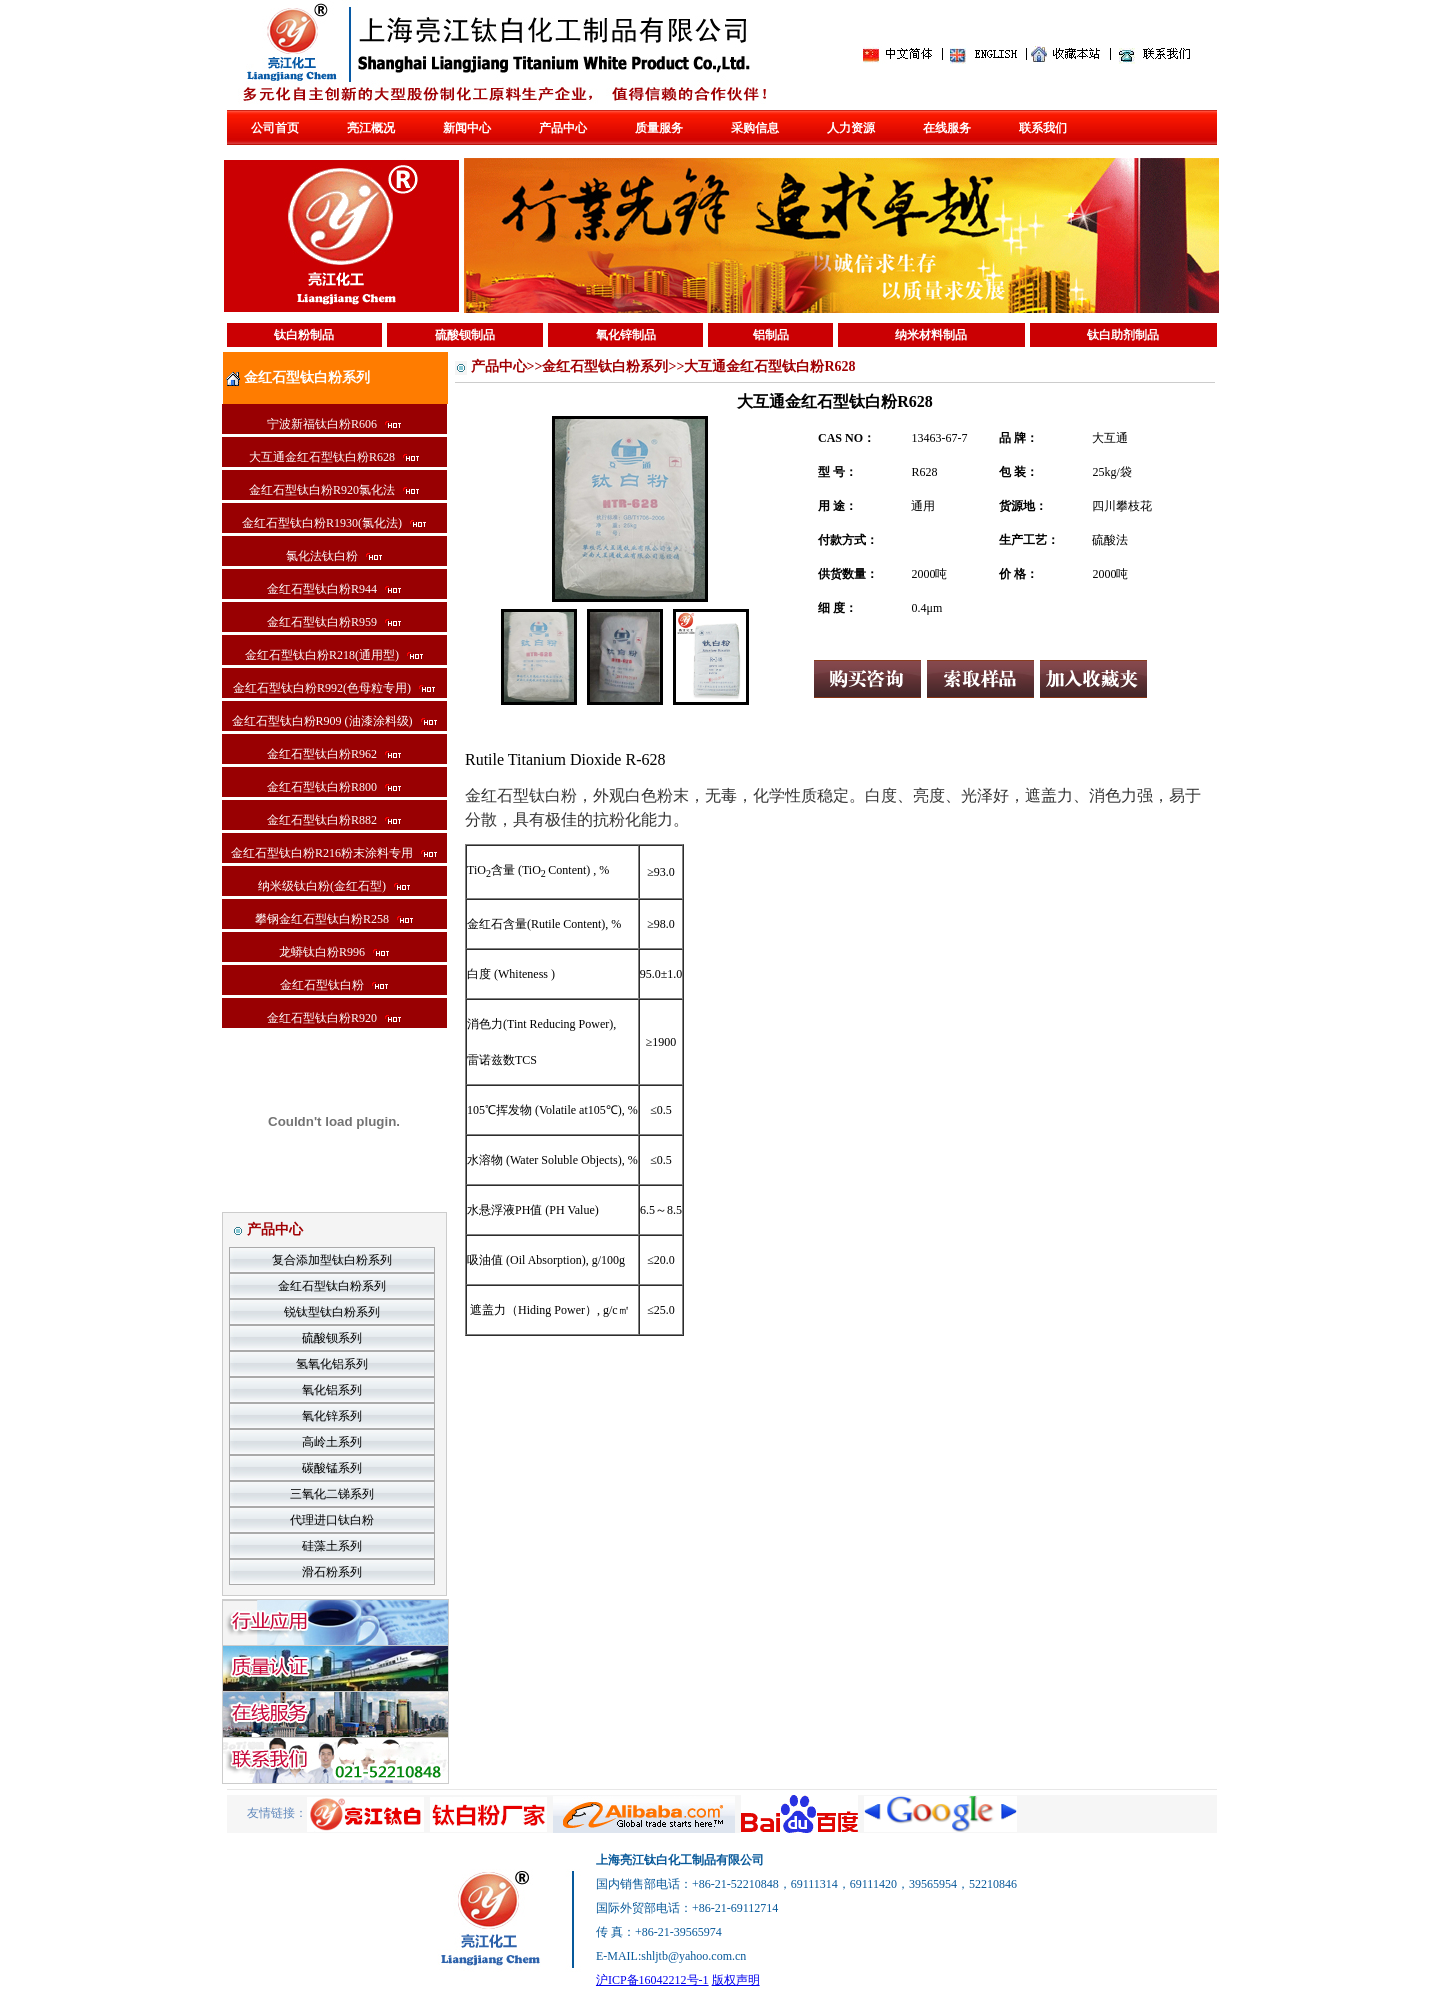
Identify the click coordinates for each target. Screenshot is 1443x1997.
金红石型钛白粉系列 (332, 1286)
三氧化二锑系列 (332, 1494)
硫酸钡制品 (465, 335)
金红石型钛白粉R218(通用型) (334, 655)
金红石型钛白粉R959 (334, 622)
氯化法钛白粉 (334, 556)
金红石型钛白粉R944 (334, 589)
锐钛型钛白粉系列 (332, 1312)
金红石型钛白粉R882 (334, 820)
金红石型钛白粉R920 (334, 1018)
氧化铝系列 (332, 1390)
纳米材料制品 (931, 335)
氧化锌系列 (332, 1416)
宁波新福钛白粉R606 (334, 424)
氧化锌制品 (626, 335)
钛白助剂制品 (1123, 335)
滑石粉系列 (332, 1572)
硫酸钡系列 (332, 1338)
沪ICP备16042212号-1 (652, 1980)
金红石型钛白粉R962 (334, 754)
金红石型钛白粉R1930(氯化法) (334, 523)
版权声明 (736, 1980)
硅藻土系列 (332, 1546)
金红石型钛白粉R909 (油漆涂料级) (334, 721)
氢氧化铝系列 (332, 1364)
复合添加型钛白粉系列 (332, 1260)
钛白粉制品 (304, 335)
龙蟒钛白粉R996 (334, 952)
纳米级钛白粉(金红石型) (334, 886)
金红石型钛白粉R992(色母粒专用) (334, 688)
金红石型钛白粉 (334, 985)
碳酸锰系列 (332, 1468)
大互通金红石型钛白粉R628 (334, 457)
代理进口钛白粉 (332, 1520)
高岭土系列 (332, 1442)
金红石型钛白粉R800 (334, 787)
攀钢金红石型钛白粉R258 (334, 919)
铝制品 (771, 335)
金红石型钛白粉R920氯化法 (334, 490)
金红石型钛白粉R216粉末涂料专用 (334, 853)
